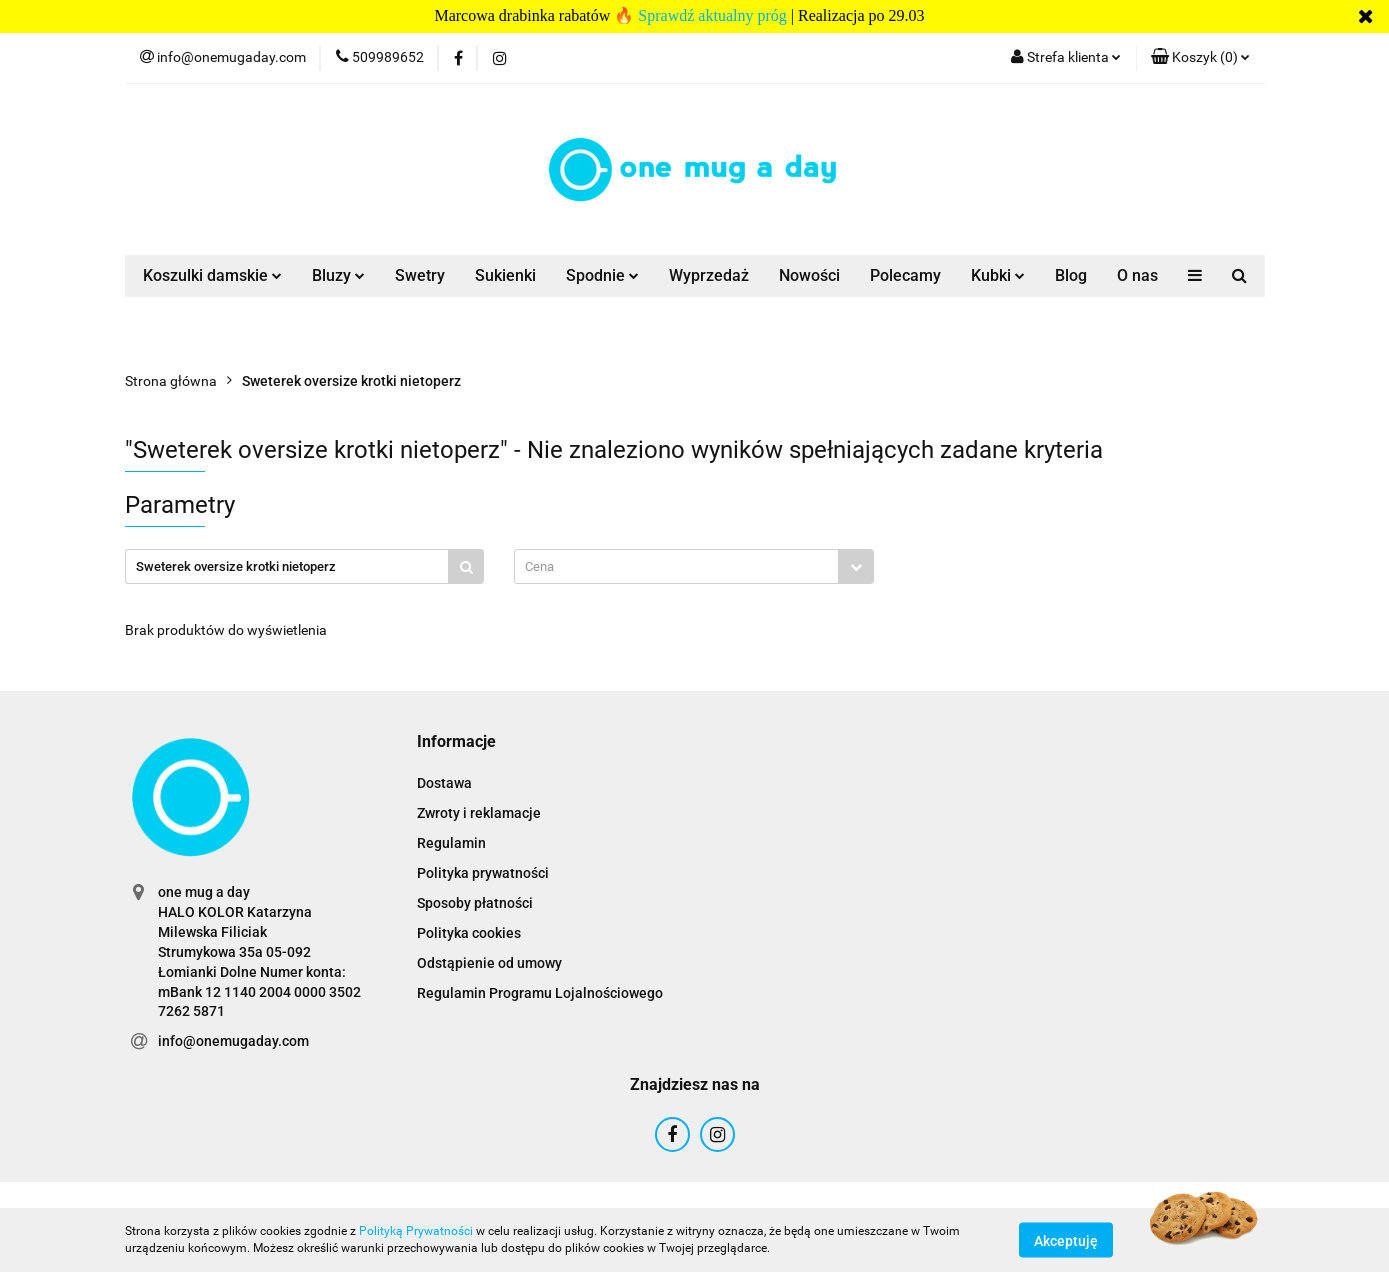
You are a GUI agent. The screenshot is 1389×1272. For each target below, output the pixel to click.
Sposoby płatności (475, 903)
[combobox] (694, 566)
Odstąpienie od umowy (489, 963)
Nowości (809, 275)
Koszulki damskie (212, 275)
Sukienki (505, 275)
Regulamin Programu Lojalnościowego (540, 993)
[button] (1200, 58)
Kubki (998, 275)
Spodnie (602, 275)
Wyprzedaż (709, 275)
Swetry (420, 275)
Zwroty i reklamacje (479, 813)
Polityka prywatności (483, 873)
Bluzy (338, 275)
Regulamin (451, 843)
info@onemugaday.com (233, 1041)
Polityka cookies (469, 933)
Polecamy (905, 275)
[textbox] (676, 566)
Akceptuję (1066, 1240)
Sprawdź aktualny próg (712, 15)
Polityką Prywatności (416, 1231)
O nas (1137, 275)
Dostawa (444, 783)
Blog (1071, 275)
